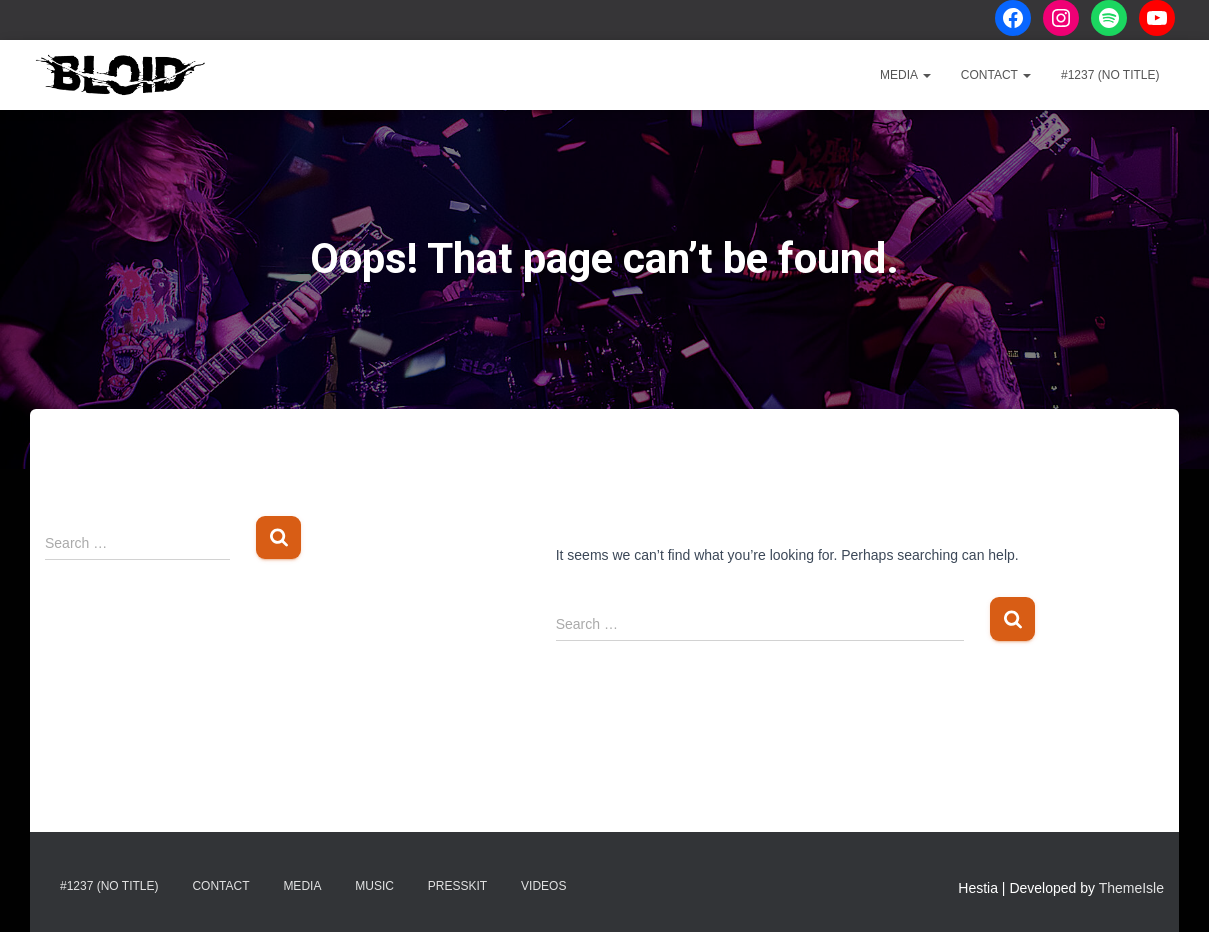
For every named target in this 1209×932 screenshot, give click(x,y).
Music (374, 886)
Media (905, 75)
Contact (996, 75)
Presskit (457, 886)
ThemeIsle (1131, 888)
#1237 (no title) (1110, 75)
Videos (543, 886)
